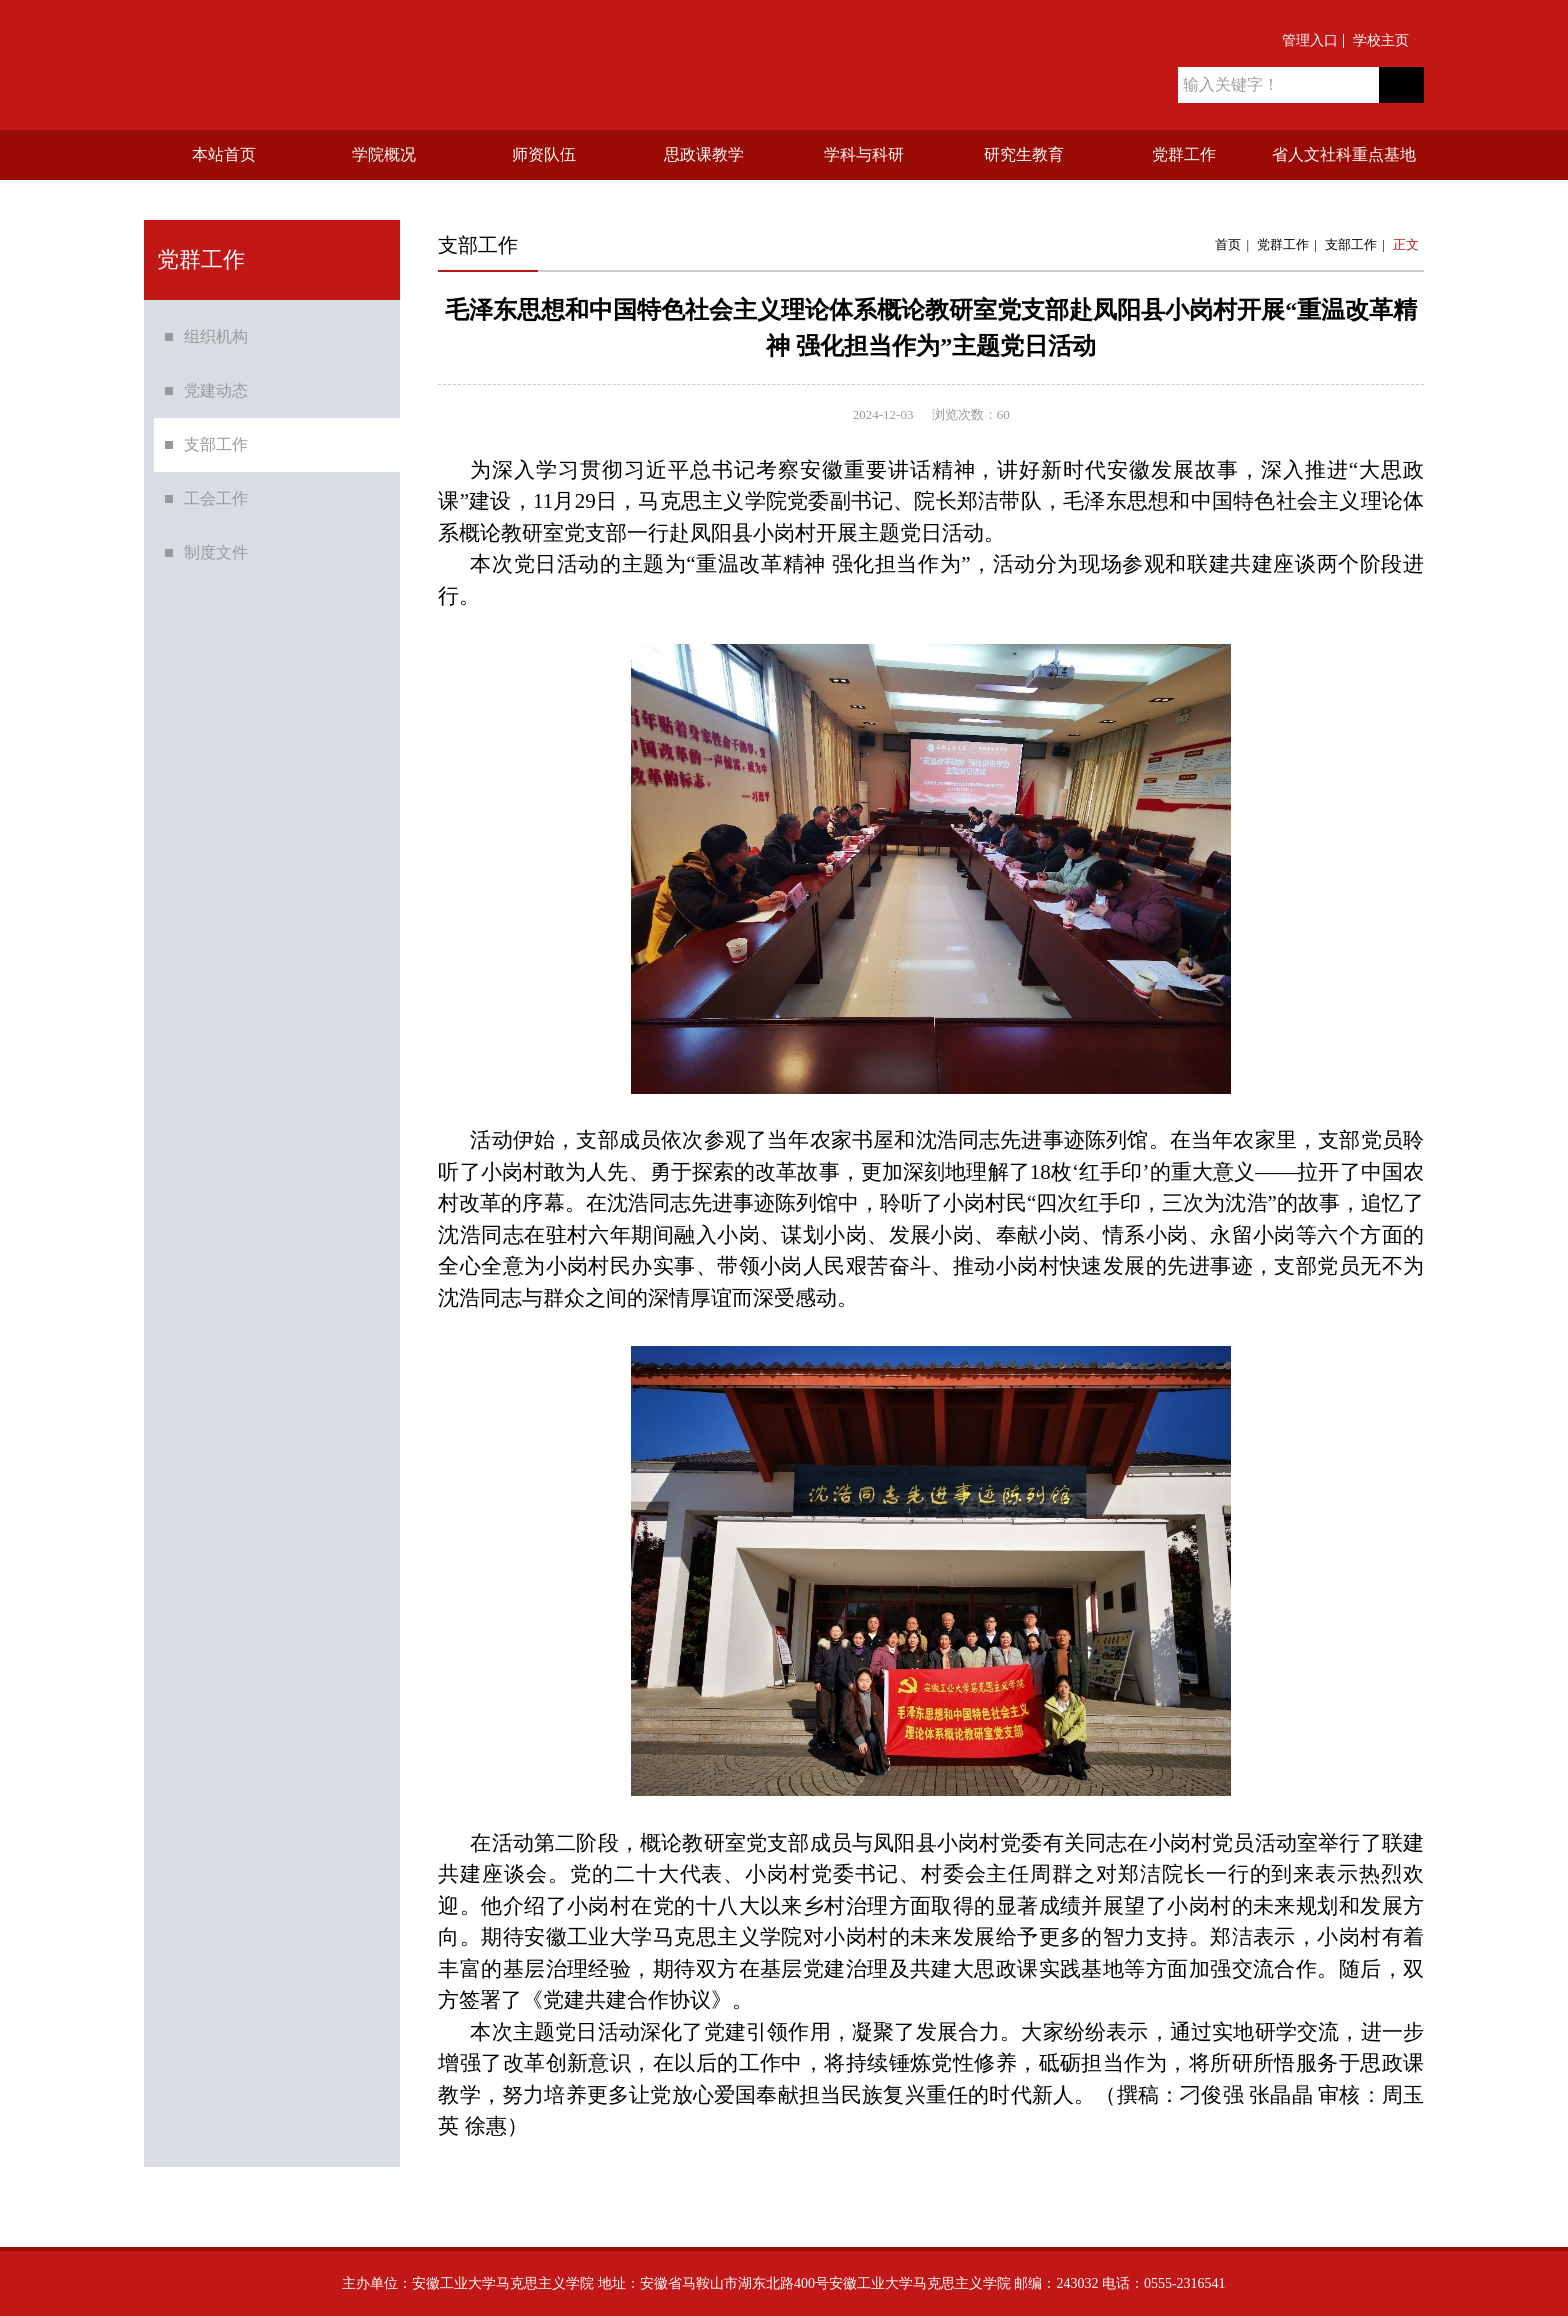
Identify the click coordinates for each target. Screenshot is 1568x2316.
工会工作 (216, 518)
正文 (1406, 244)
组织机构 (216, 356)
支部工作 (216, 464)
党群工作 (1283, 244)
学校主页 (1381, 41)
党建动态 (216, 410)
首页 (1228, 244)
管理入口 (1310, 41)
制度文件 (216, 572)
